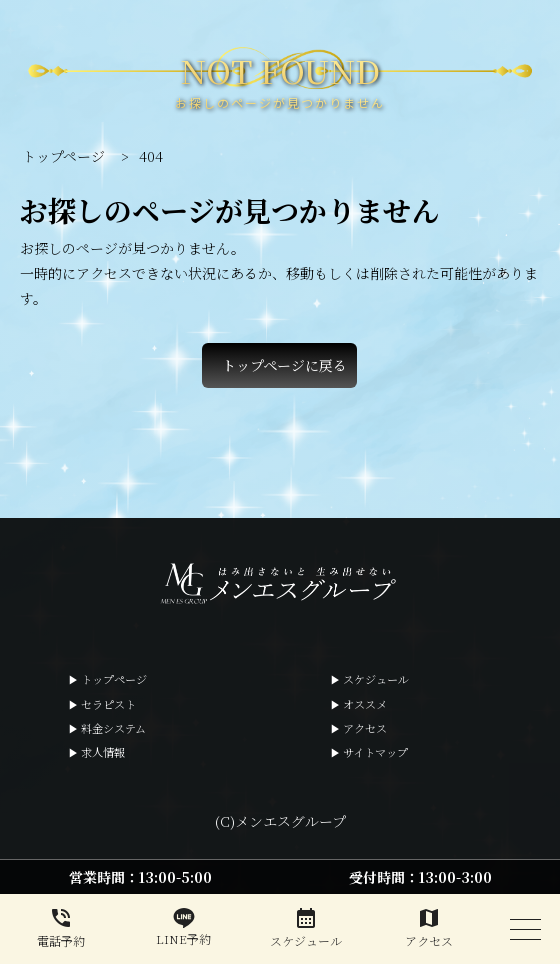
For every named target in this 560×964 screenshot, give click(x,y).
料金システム (113, 728)
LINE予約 (184, 927)
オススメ (365, 704)
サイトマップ (375, 752)
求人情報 (103, 752)
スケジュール (376, 679)
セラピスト (108, 704)
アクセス (365, 728)
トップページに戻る (284, 365)
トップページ (114, 679)
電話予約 (61, 927)
